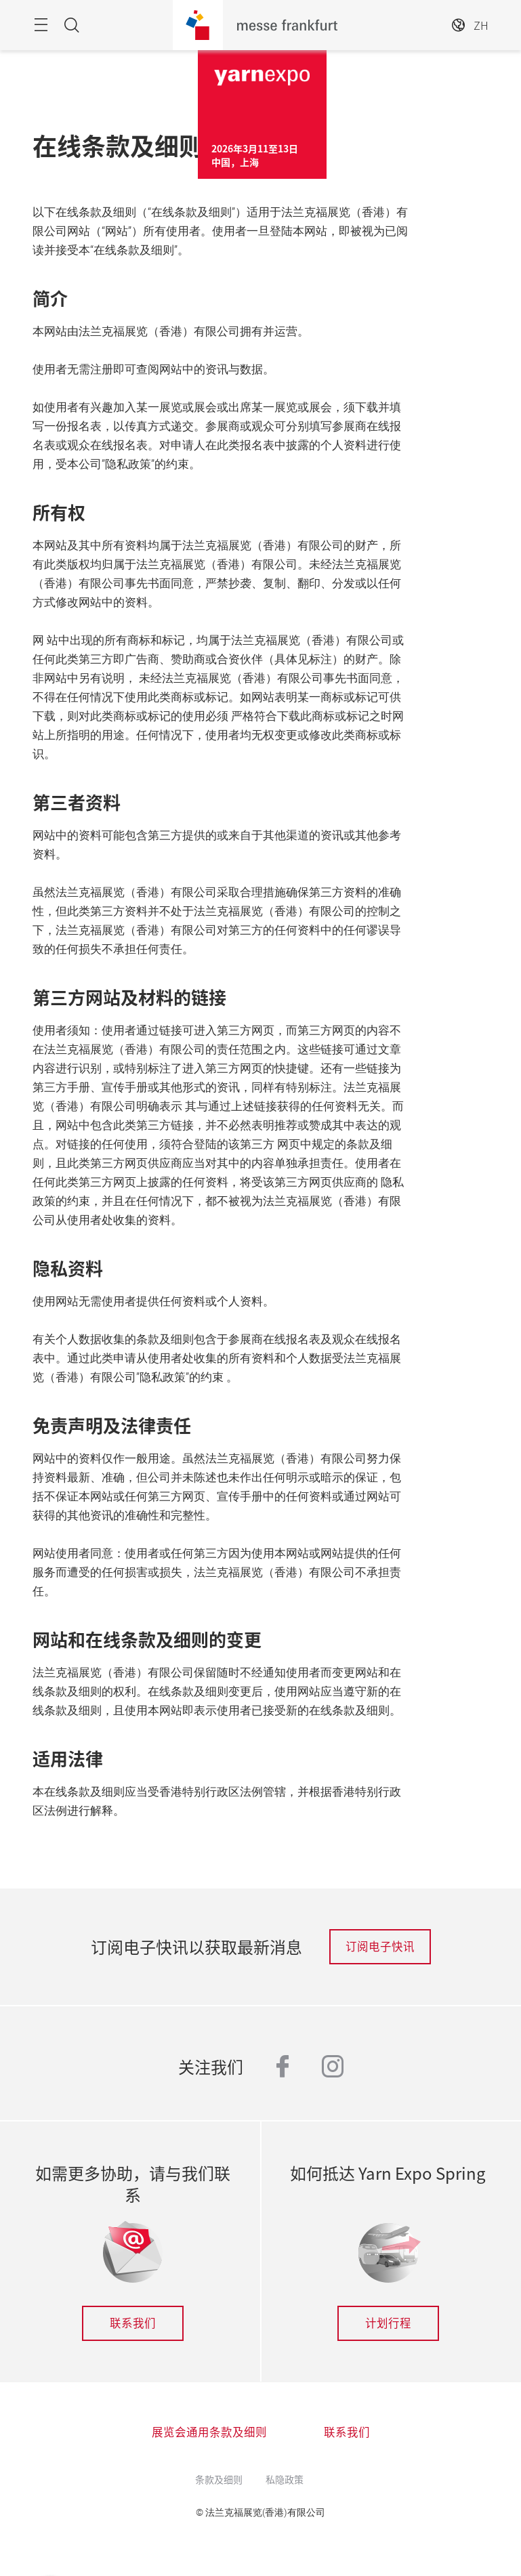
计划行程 (388, 2323)
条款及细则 (219, 2479)
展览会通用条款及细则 (209, 2432)
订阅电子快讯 (380, 1946)
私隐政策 (285, 2479)
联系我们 (133, 2323)
